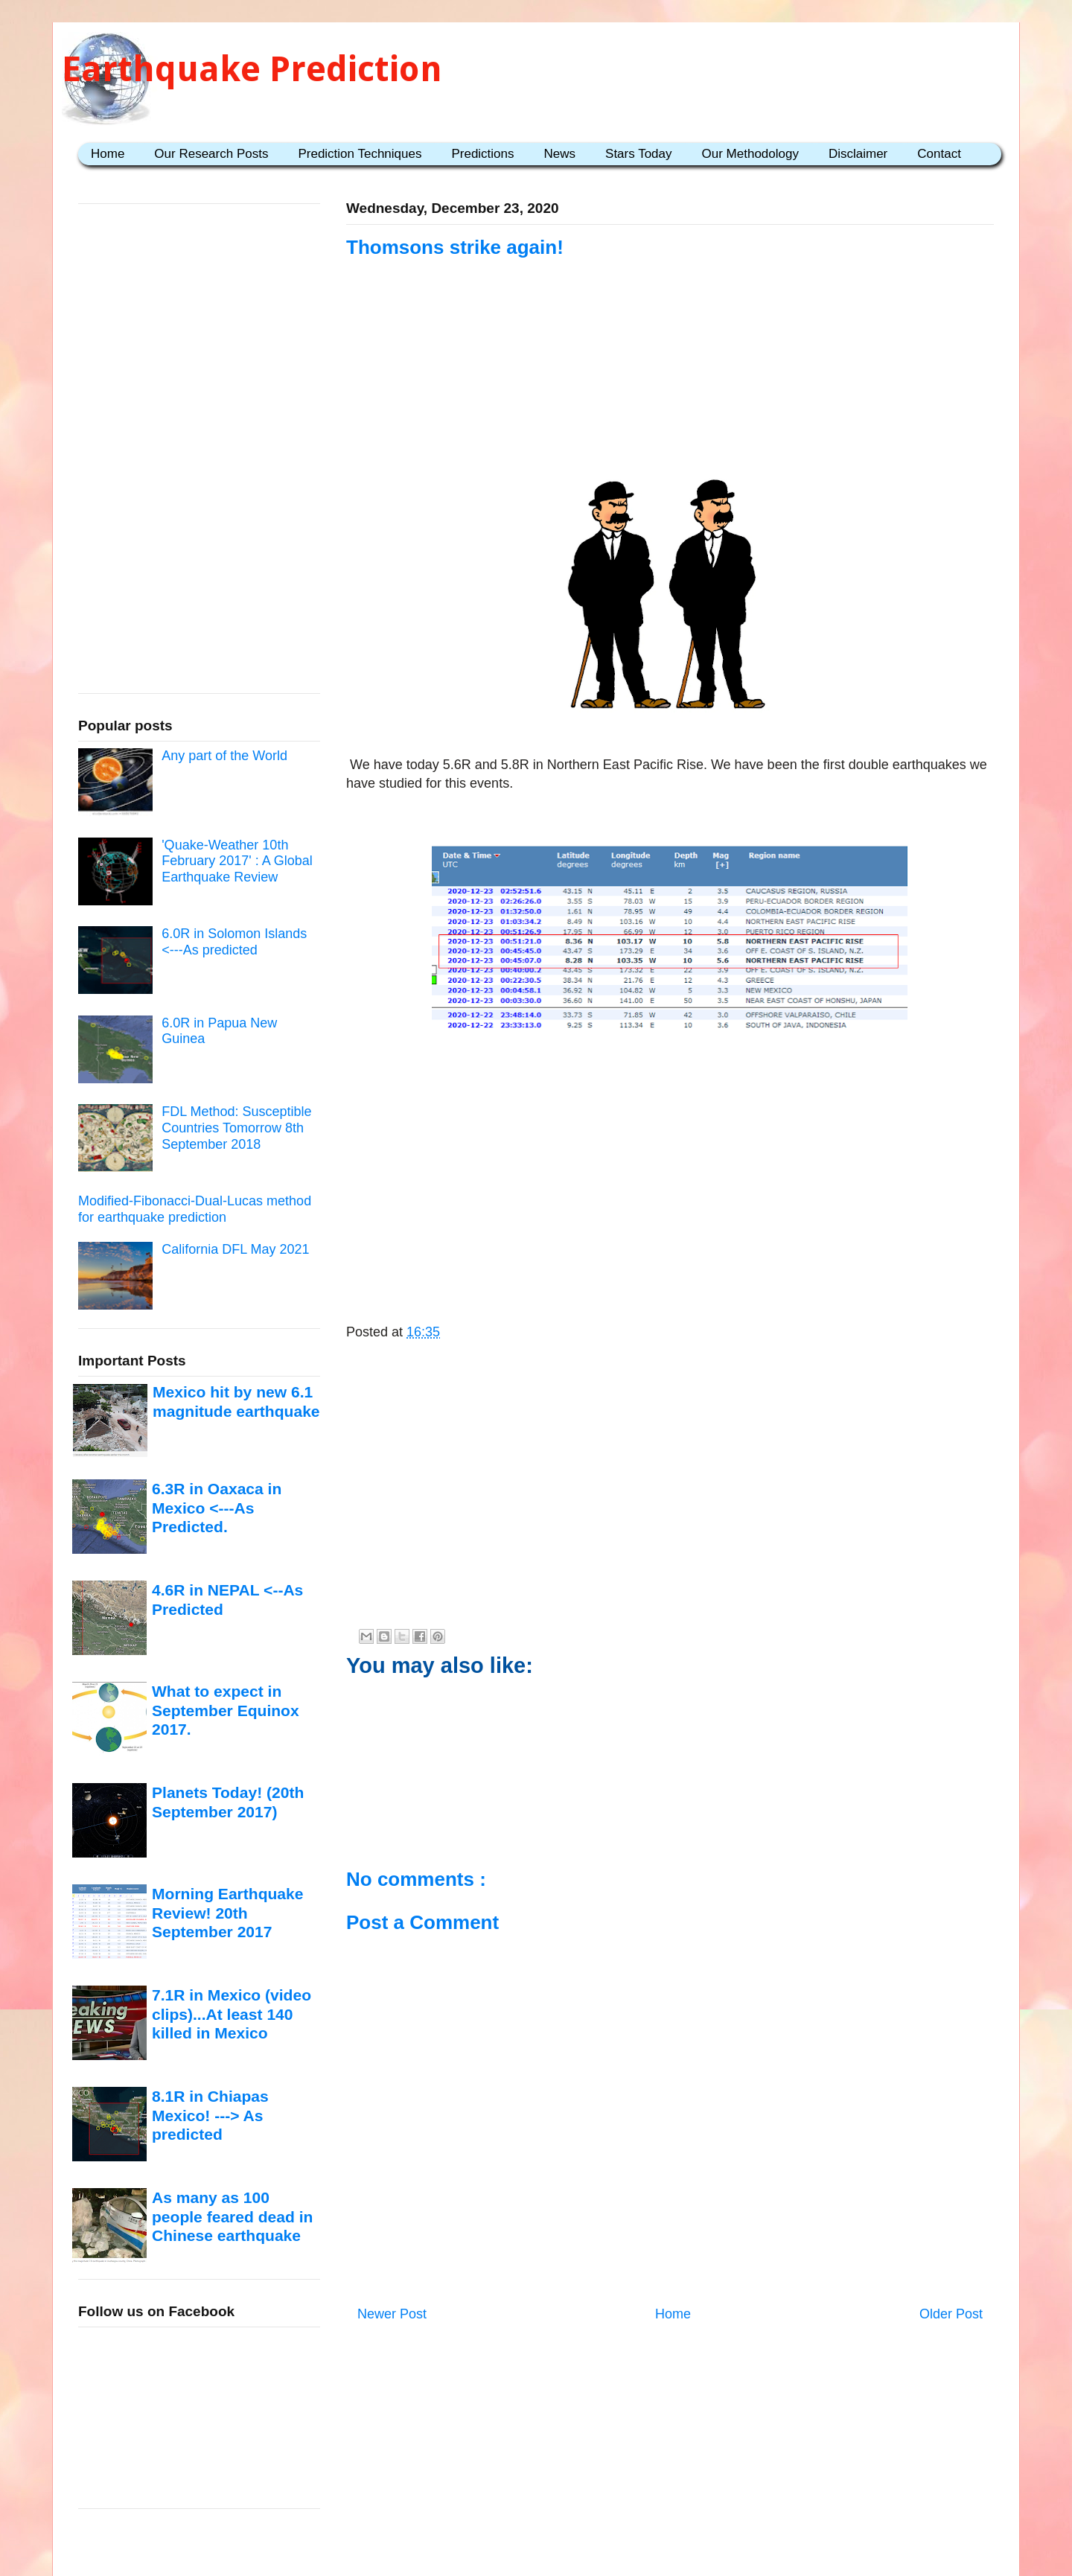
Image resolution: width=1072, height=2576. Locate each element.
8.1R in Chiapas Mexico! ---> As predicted (210, 2115)
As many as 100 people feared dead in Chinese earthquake (232, 2216)
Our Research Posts (211, 154)
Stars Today (638, 154)
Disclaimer (858, 154)
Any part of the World (224, 755)
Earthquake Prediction (252, 68)
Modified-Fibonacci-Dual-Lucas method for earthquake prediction (194, 1209)
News (560, 154)
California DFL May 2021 (235, 1249)
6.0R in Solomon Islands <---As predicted (234, 941)
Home (107, 154)
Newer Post (392, 2313)
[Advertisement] (670, 351)
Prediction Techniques (359, 154)
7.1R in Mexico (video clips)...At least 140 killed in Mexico (231, 2013)
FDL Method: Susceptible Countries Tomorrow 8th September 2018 (236, 1127)
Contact (939, 154)
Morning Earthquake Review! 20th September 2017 (227, 1912)
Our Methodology (750, 154)
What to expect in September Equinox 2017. (225, 1710)
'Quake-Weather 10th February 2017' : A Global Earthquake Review (237, 861)
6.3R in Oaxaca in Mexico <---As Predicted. (216, 1507)
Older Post (951, 2313)
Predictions (482, 154)
